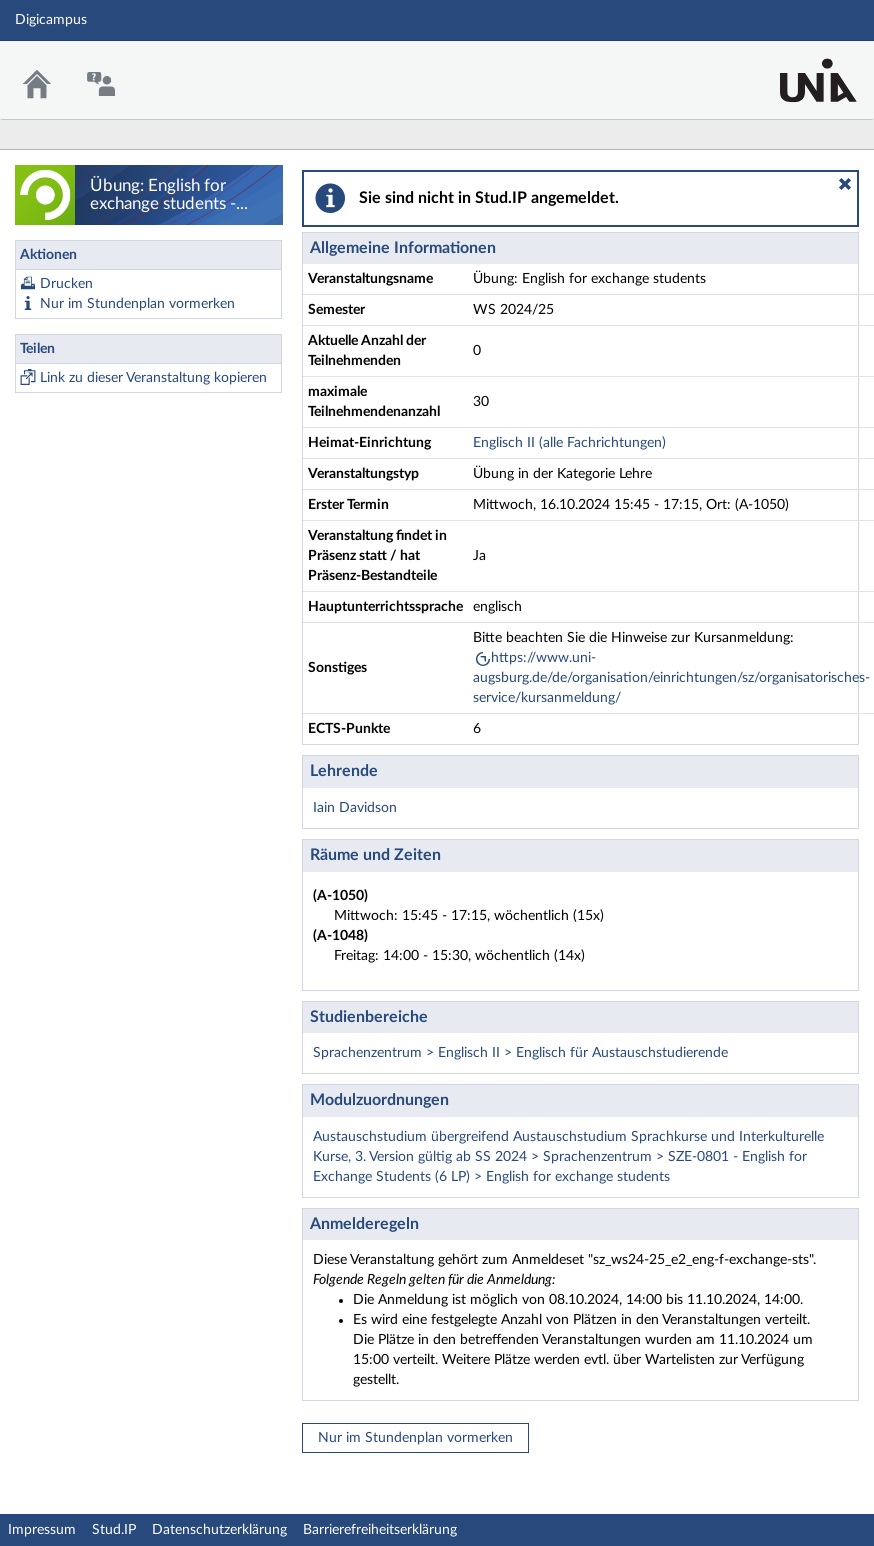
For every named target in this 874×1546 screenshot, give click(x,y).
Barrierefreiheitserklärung (380, 1530)
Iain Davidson (355, 808)
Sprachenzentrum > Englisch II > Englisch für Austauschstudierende (520, 1053)
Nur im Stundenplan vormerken (137, 304)
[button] (845, 184)
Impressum (42, 1530)
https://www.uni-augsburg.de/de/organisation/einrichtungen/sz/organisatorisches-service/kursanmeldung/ (671, 678)
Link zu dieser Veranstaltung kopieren (153, 378)
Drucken (66, 284)
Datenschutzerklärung (219, 1530)
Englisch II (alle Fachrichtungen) (569, 443)
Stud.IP (114, 1530)
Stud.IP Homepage (797, 67)
